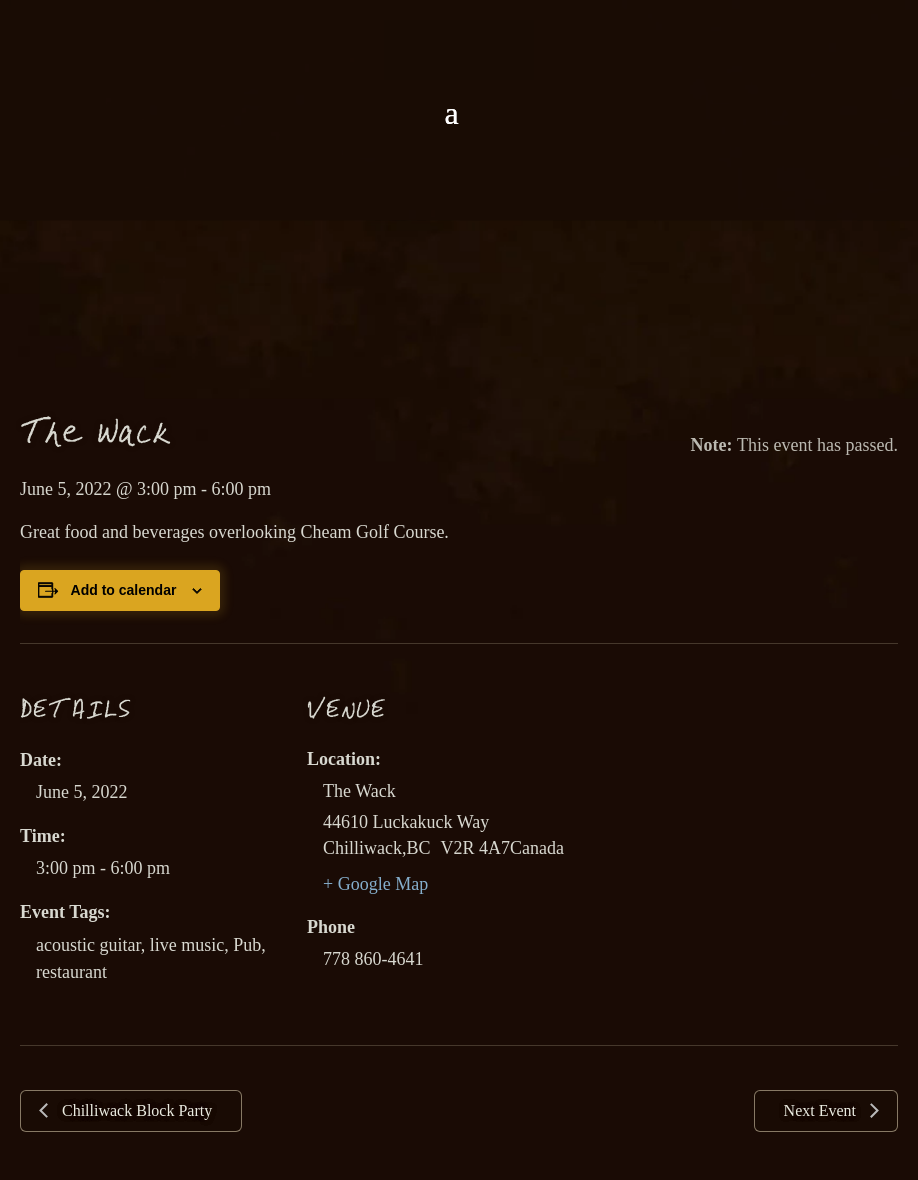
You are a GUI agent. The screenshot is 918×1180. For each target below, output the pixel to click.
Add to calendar (124, 590)
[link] (459, 48)
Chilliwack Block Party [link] (135, 1110)
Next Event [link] (822, 1110)
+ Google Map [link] (375, 884)
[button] (451, 113)
